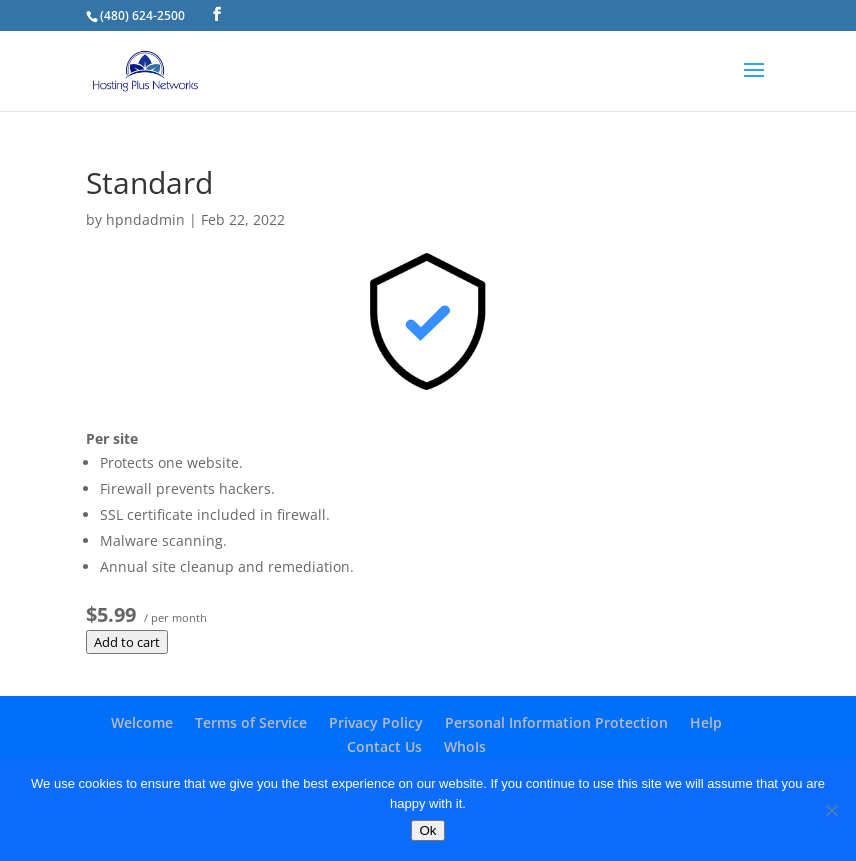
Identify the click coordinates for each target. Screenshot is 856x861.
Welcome (142, 722)
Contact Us (384, 746)
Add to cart (127, 642)
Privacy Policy (376, 722)
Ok (427, 830)
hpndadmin (145, 219)
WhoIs (465, 746)
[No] (831, 810)
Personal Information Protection (556, 722)
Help (706, 722)
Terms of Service (251, 722)
